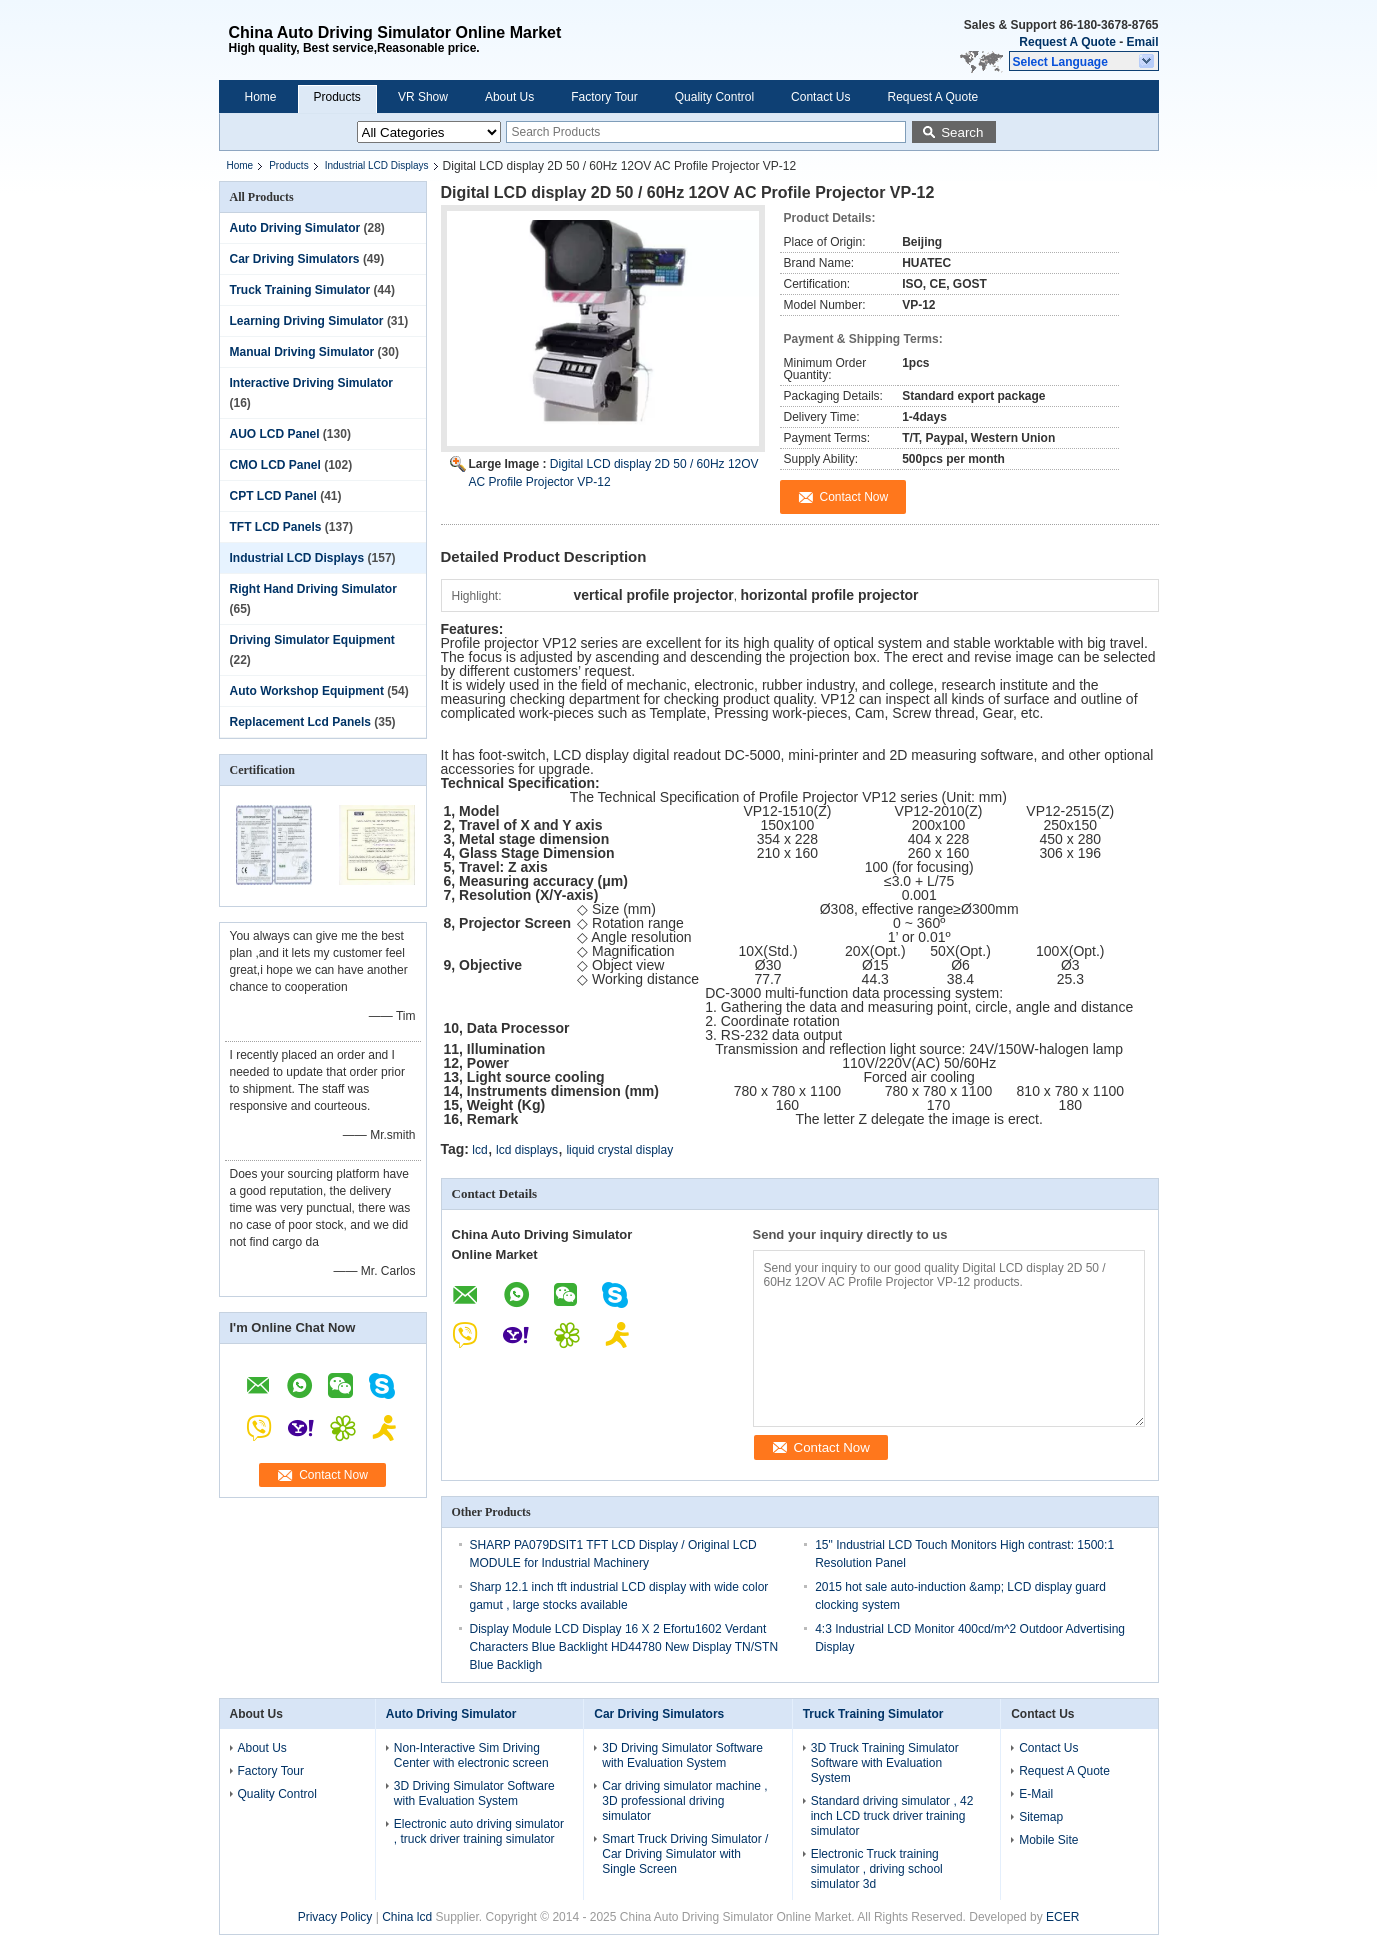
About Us (509, 97)
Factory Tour (604, 97)
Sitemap (1041, 1817)
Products (337, 97)
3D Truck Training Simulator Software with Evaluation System (885, 1763)
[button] (1084, 61)
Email (1142, 42)
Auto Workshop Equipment (307, 691)
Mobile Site (1048, 1840)
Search (962, 132)
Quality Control (714, 97)
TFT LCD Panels (276, 527)
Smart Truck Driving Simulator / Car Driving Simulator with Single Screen (685, 1854)
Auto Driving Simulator (295, 228)
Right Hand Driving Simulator (313, 589)
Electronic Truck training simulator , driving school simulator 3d (877, 1869)
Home (261, 97)
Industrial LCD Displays (377, 165)
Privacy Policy (335, 1917)
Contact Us (820, 97)
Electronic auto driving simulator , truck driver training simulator (479, 1831)
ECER (1062, 1917)
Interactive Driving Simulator (311, 383)
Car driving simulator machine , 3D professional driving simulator (684, 1801)
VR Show (423, 97)
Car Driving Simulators (295, 259)
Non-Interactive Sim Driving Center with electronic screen (471, 1755)
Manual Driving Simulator (302, 352)
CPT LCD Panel (273, 496)
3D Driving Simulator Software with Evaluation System (474, 1793)
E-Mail (1036, 1794)
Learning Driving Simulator (307, 321)
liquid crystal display (619, 1150)
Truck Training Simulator (300, 290)
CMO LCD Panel (275, 465)
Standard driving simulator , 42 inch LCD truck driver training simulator (892, 1816)
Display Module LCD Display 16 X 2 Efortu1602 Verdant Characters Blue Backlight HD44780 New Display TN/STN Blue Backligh (624, 1647)
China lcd (407, 1917)
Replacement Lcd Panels (300, 722)
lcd (479, 1150)
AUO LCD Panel (275, 434)
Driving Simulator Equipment (312, 640)
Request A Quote (1067, 42)
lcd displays (527, 1150)
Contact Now (333, 1475)
